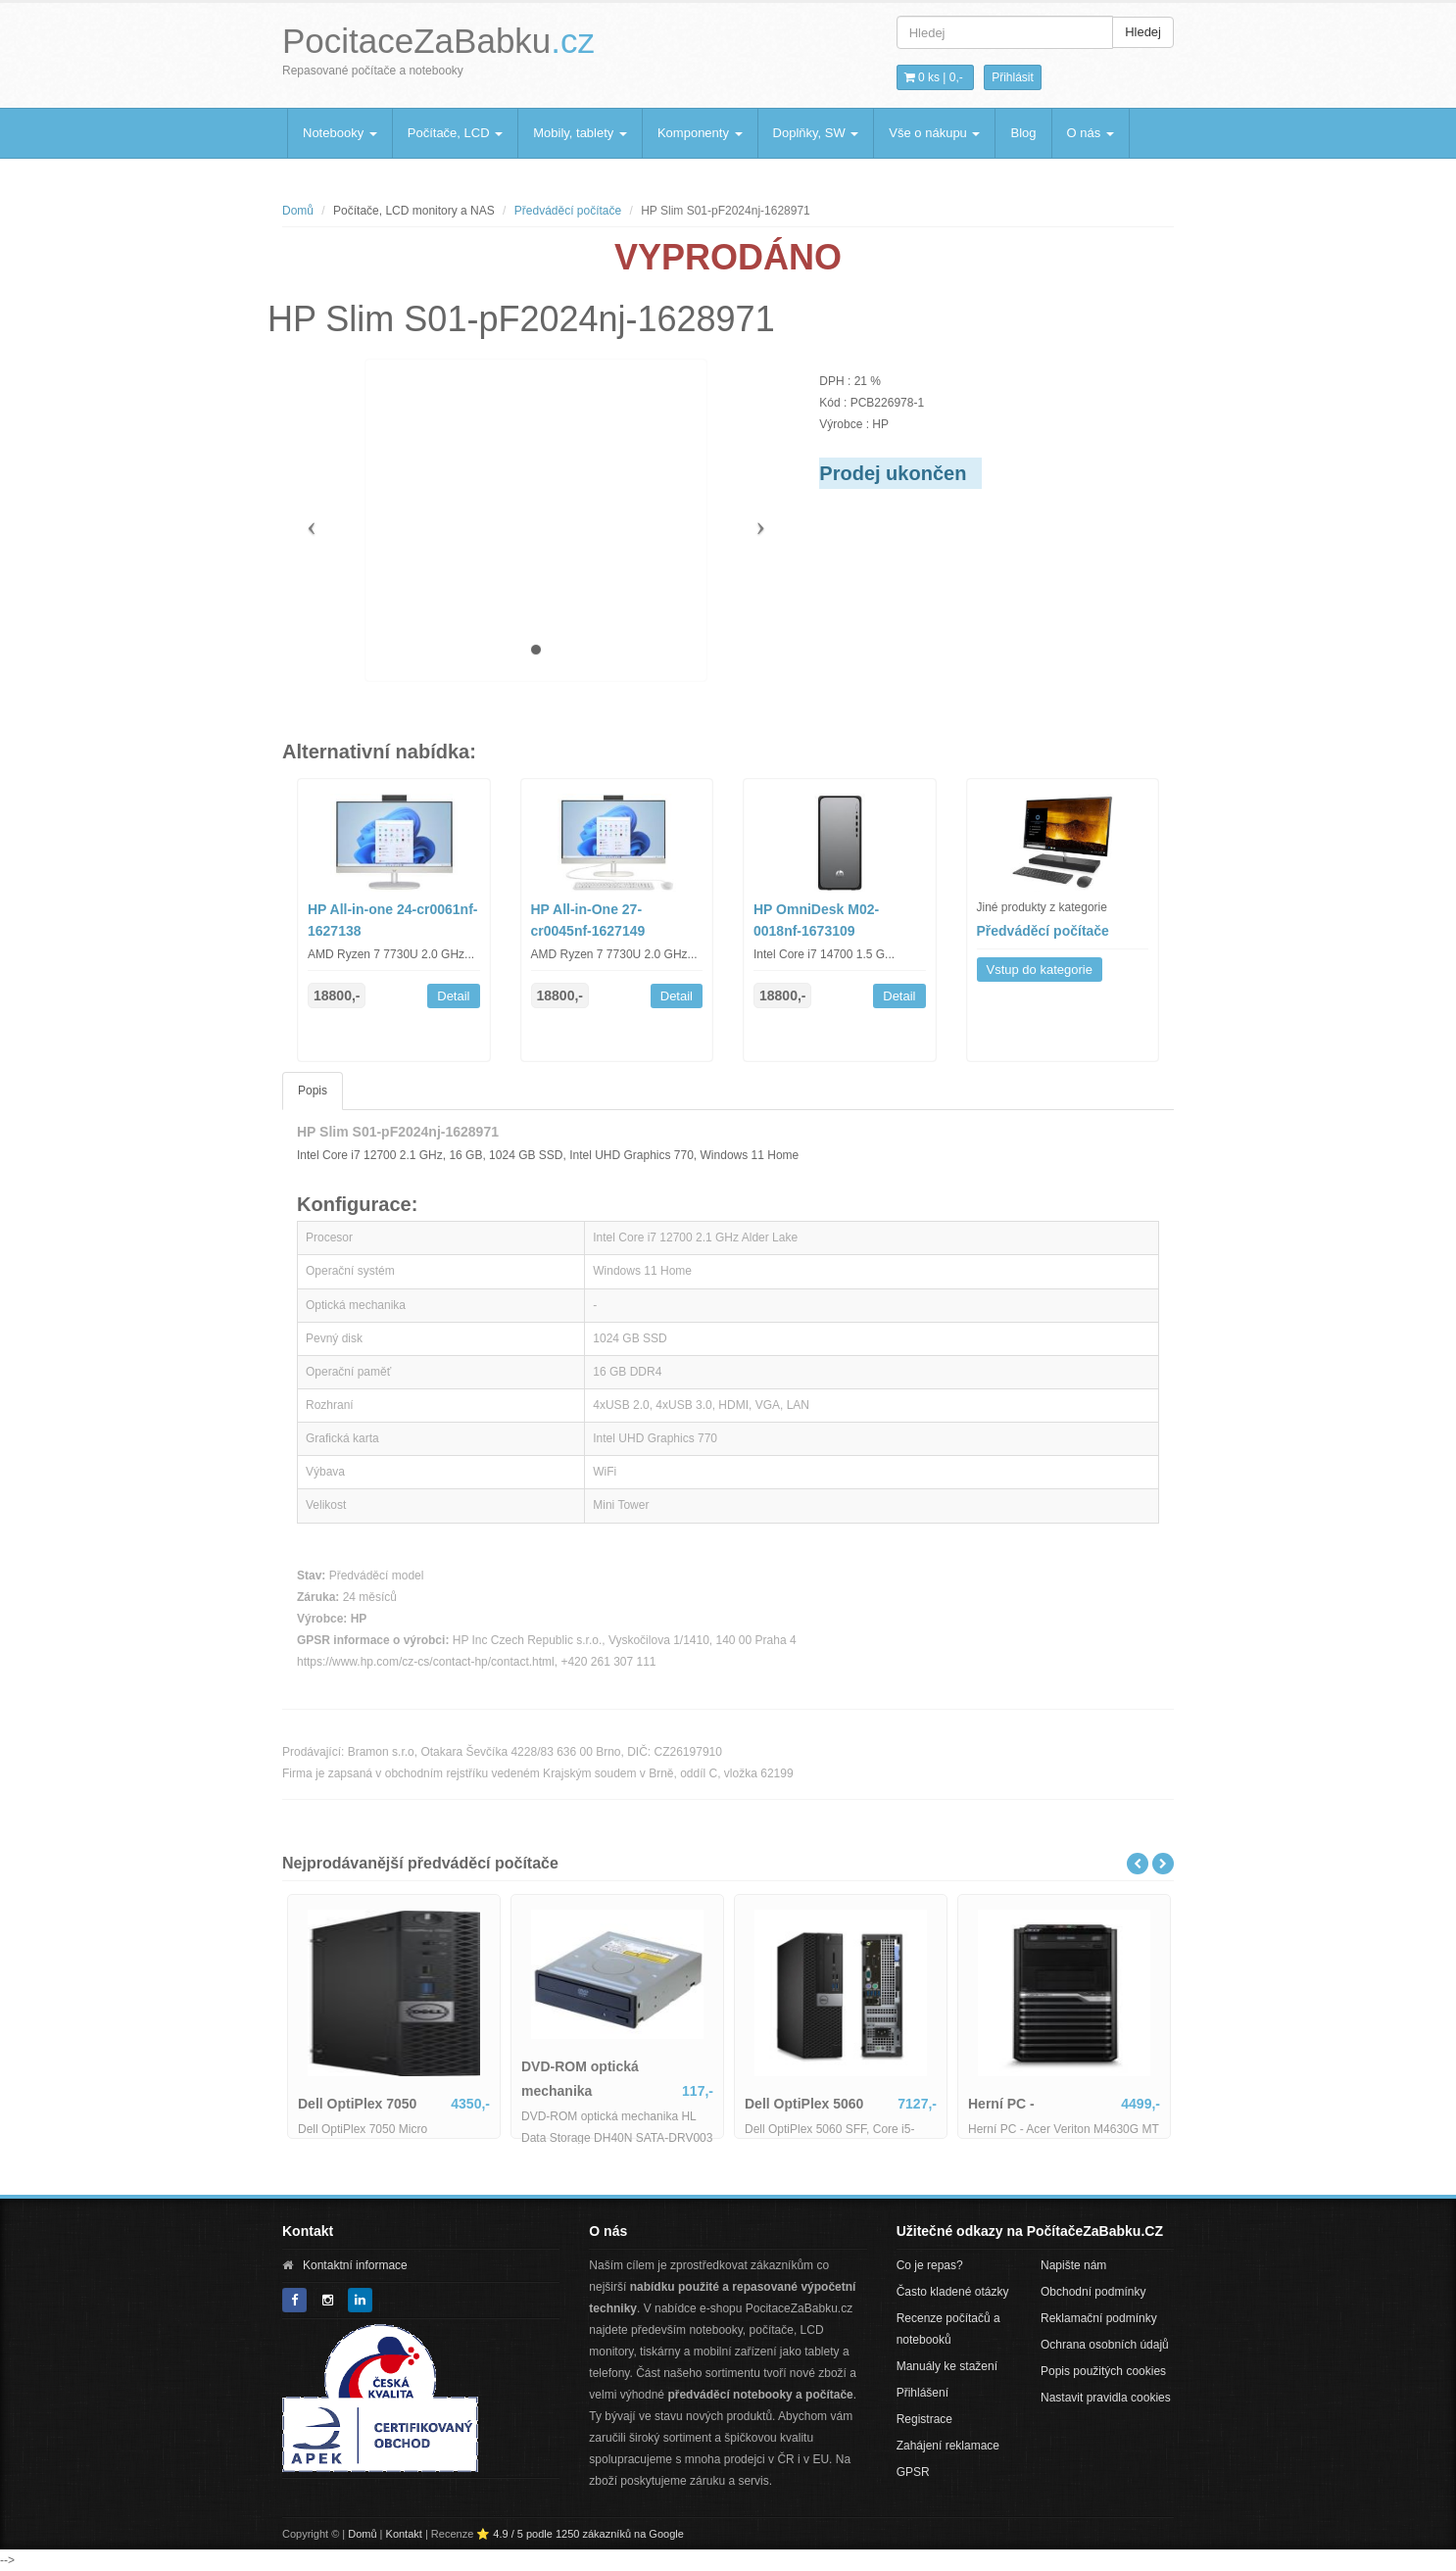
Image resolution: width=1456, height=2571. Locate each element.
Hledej (1143, 31)
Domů (298, 211)
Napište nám (1073, 2265)
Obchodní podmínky (1093, 2292)
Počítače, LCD (455, 132)
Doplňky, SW (816, 132)
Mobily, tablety (580, 132)
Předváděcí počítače (567, 211)
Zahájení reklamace (948, 2445)
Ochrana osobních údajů (1105, 2345)
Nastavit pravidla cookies (1106, 2397)
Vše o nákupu (934, 132)
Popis (312, 1090)
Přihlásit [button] (1013, 77)
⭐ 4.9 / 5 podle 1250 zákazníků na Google (580, 2534)
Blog (1023, 132)
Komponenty (700, 132)
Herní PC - (1001, 2103)
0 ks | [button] (933, 77)
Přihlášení (922, 2393)
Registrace (924, 2419)
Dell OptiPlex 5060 (804, 2103)
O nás (1090, 132)
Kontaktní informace (355, 2265)
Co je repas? (930, 2265)
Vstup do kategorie (1039, 969)
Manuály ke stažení (947, 2366)
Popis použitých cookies (1103, 2371)
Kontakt (404, 2534)
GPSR (913, 2472)
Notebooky (340, 132)
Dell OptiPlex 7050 (357, 2103)
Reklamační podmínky (1099, 2318)
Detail (453, 996)
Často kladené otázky (953, 2292)
